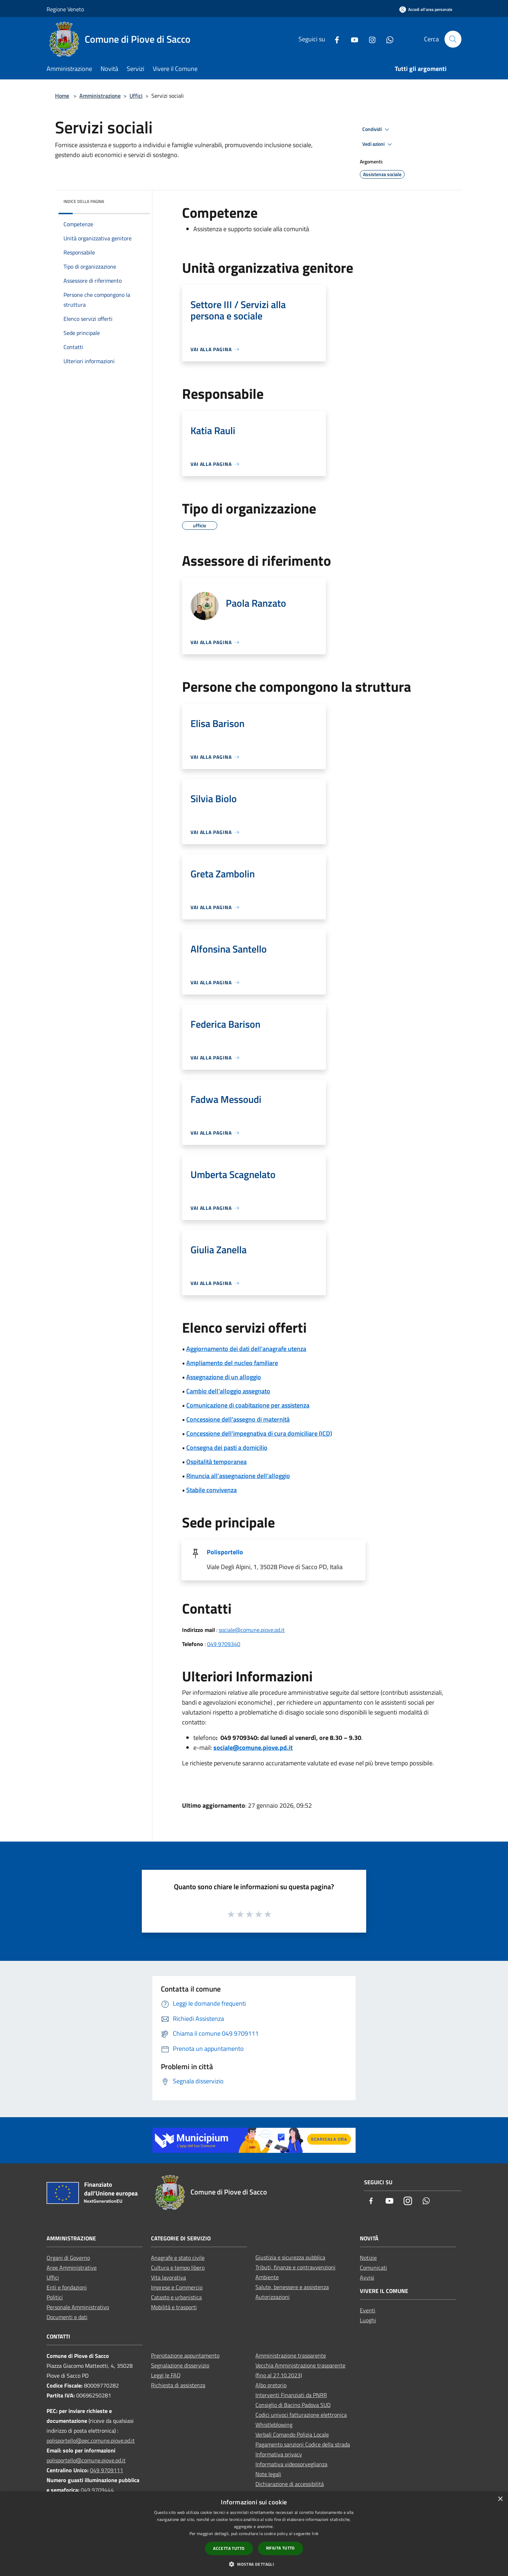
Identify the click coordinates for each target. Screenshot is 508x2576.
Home (62, 95)
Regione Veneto (65, 9)
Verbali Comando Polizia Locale (292, 2434)
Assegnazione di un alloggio (223, 1377)
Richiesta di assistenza (178, 2385)
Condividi (376, 129)
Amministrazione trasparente (290, 2355)
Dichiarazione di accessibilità (289, 2484)
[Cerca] (453, 39)
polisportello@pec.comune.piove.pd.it (91, 2440)
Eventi (367, 2310)
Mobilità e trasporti (174, 2307)
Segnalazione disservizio (180, 2365)
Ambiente (267, 2277)
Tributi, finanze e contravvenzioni (295, 2267)
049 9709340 (223, 1644)
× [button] (500, 2499)
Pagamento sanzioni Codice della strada (302, 2444)
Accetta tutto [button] (228, 2548)
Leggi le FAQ (166, 2375)
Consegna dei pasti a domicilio (226, 1447)
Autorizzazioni (272, 2297)
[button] (254, 2564)
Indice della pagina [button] (84, 201)
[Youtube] (352, 39)
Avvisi (367, 2277)
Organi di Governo (68, 2257)
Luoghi (368, 2320)
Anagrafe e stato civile (178, 2257)
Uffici (136, 95)
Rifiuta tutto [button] (280, 2548)
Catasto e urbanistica (176, 2297)
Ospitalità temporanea (216, 1461)
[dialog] (254, 2534)
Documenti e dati (67, 2317)
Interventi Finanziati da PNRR (291, 2395)
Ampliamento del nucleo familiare (232, 1363)
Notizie (368, 2257)
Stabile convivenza (211, 1490)
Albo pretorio (270, 2385)
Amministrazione (100, 95)
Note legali (268, 2474)
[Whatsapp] (387, 39)
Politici (55, 2297)
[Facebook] (334, 39)
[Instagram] (369, 39)
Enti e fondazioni (67, 2287)
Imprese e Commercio (176, 2287)
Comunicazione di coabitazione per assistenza (247, 1405)
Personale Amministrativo (78, 2307)
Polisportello (225, 1552)
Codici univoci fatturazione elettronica (301, 2414)
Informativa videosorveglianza (291, 2464)
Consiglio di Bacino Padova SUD (293, 2405)
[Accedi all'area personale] (425, 9)
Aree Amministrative (72, 2267)
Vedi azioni (378, 144)
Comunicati (373, 2267)
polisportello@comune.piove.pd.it (86, 2460)
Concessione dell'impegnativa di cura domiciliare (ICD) (259, 1433)
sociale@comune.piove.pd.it (252, 1630)
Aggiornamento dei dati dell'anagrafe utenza (246, 1348)
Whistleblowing (273, 2424)
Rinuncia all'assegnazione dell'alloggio (238, 1476)
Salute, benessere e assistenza (292, 2287)
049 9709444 (97, 2490)
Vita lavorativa (168, 2277)
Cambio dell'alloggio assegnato (228, 1391)
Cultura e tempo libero (178, 2267)
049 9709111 (106, 2470)
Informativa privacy (278, 2454)
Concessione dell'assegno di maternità (238, 1419)
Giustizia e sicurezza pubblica (290, 2257)
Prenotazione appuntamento (185, 2355)
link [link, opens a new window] (315, 2533)
